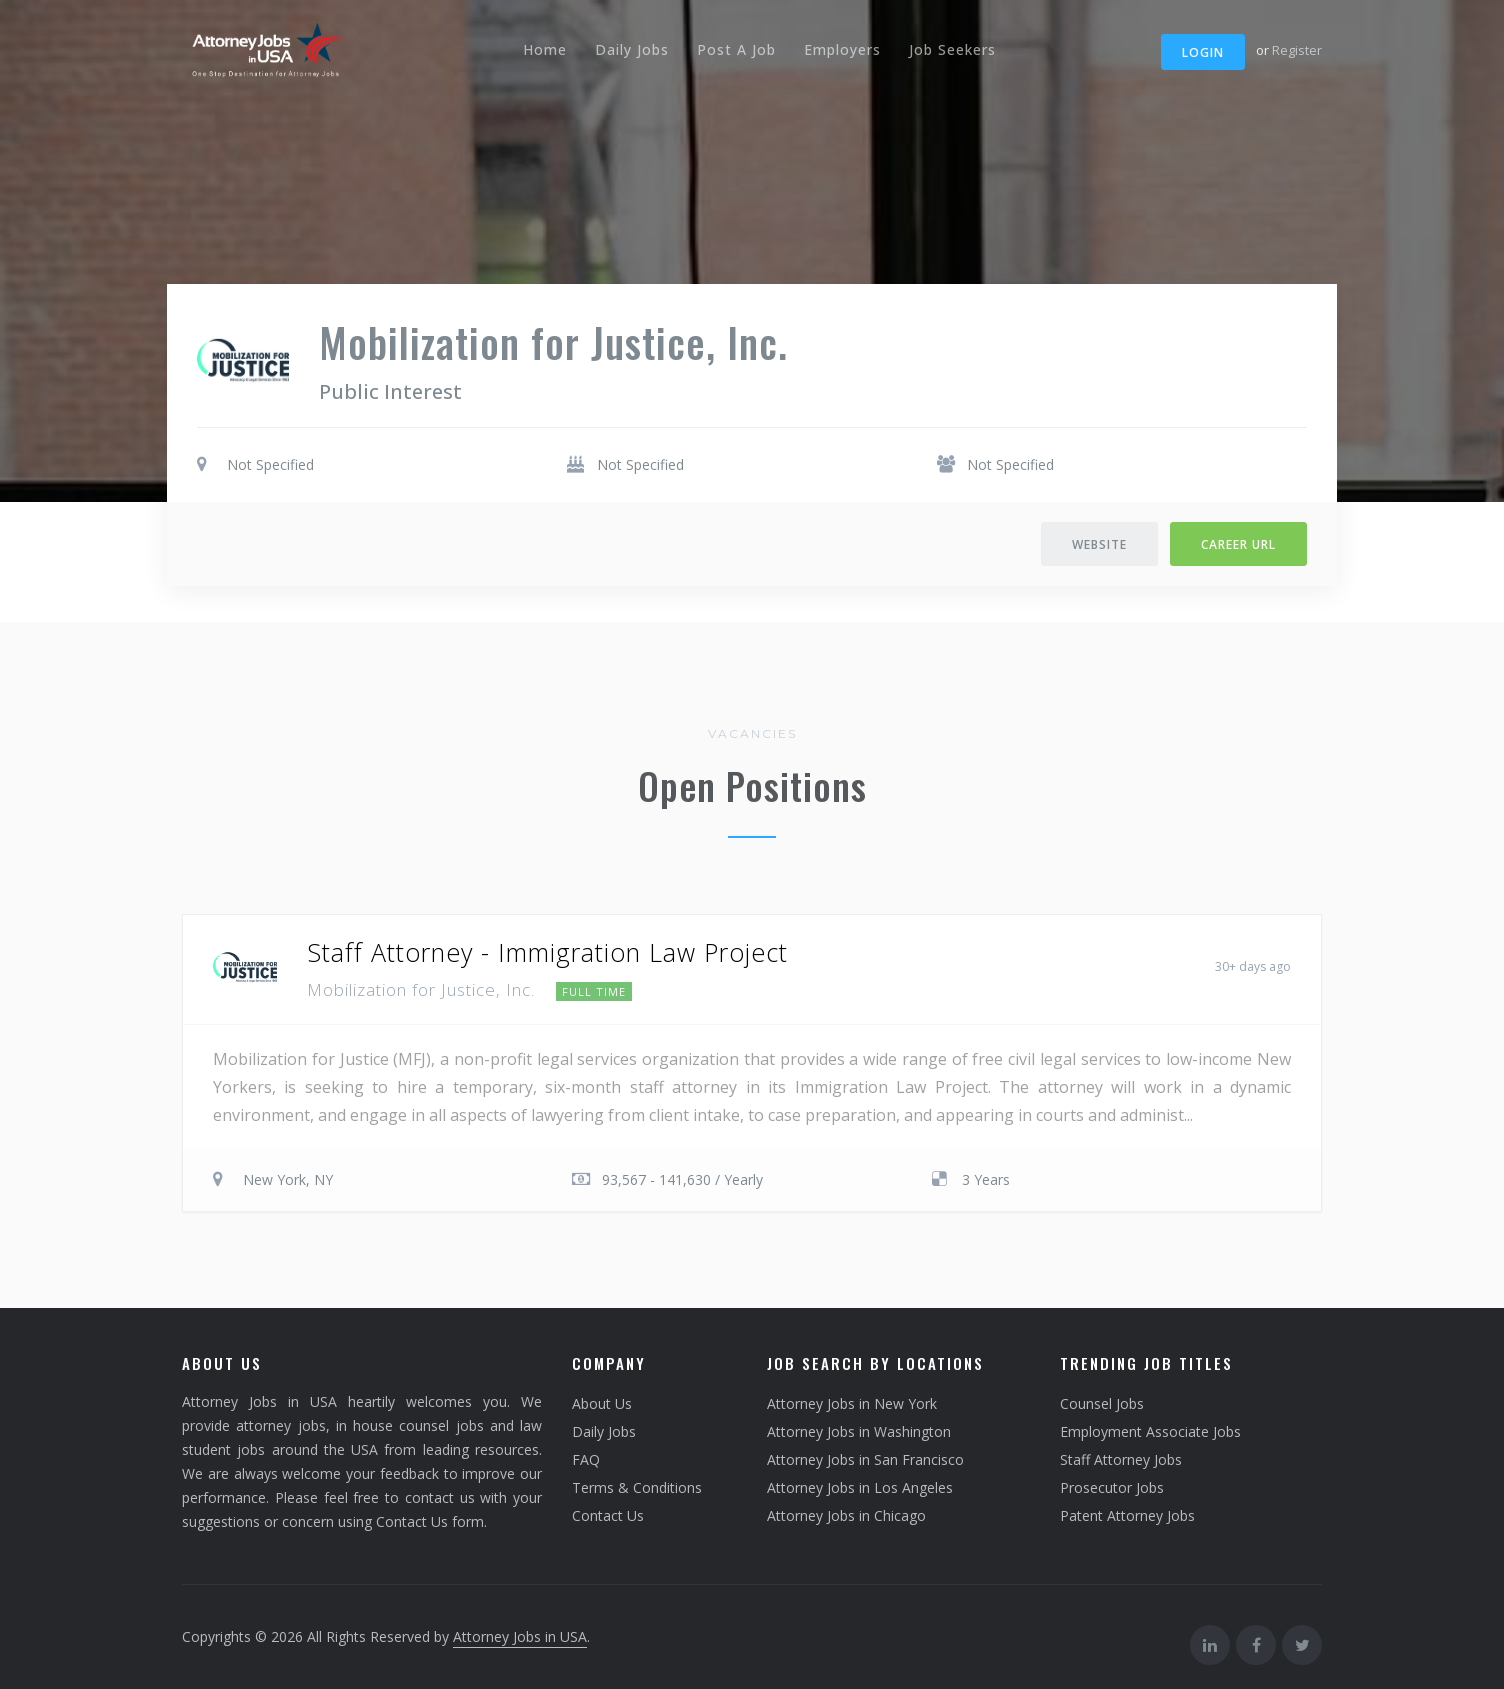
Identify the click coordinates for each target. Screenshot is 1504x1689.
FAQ (586, 1459)
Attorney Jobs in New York (852, 1403)
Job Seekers (952, 49)
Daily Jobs (632, 49)
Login (1203, 52)
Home (545, 49)
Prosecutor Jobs (1112, 1487)
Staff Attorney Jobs (1121, 1459)
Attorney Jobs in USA (520, 1636)
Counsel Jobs (1102, 1403)
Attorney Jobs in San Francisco (865, 1459)
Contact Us (608, 1515)
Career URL (1238, 544)
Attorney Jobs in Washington (859, 1431)
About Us (602, 1403)
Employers (842, 49)
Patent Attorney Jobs (1127, 1515)
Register (1297, 50)
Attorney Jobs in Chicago (846, 1515)
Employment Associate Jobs (1150, 1431)
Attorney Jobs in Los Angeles (860, 1487)
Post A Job (736, 49)
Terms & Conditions (637, 1487)
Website (1099, 544)
